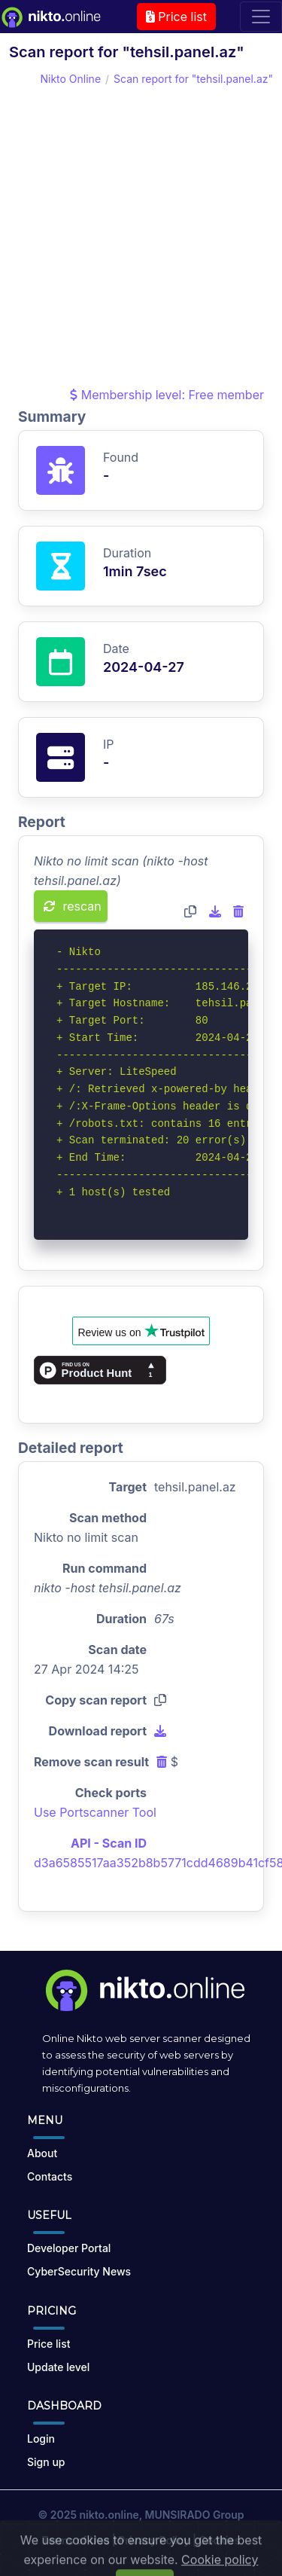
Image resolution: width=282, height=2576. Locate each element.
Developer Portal (69, 2248)
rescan (73, 906)
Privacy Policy (154, 2540)
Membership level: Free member (167, 394)
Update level (58, 2367)
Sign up (46, 2461)
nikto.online (109, 2514)
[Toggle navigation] (261, 17)
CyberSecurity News (79, 2271)
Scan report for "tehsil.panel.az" (193, 78)
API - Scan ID (109, 1843)
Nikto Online (70, 78)
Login (41, 2438)
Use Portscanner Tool (95, 1812)
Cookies (220, 2540)
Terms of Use (76, 2540)
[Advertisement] (141, 236)
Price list (176, 16)
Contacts (49, 2176)
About (42, 2153)
